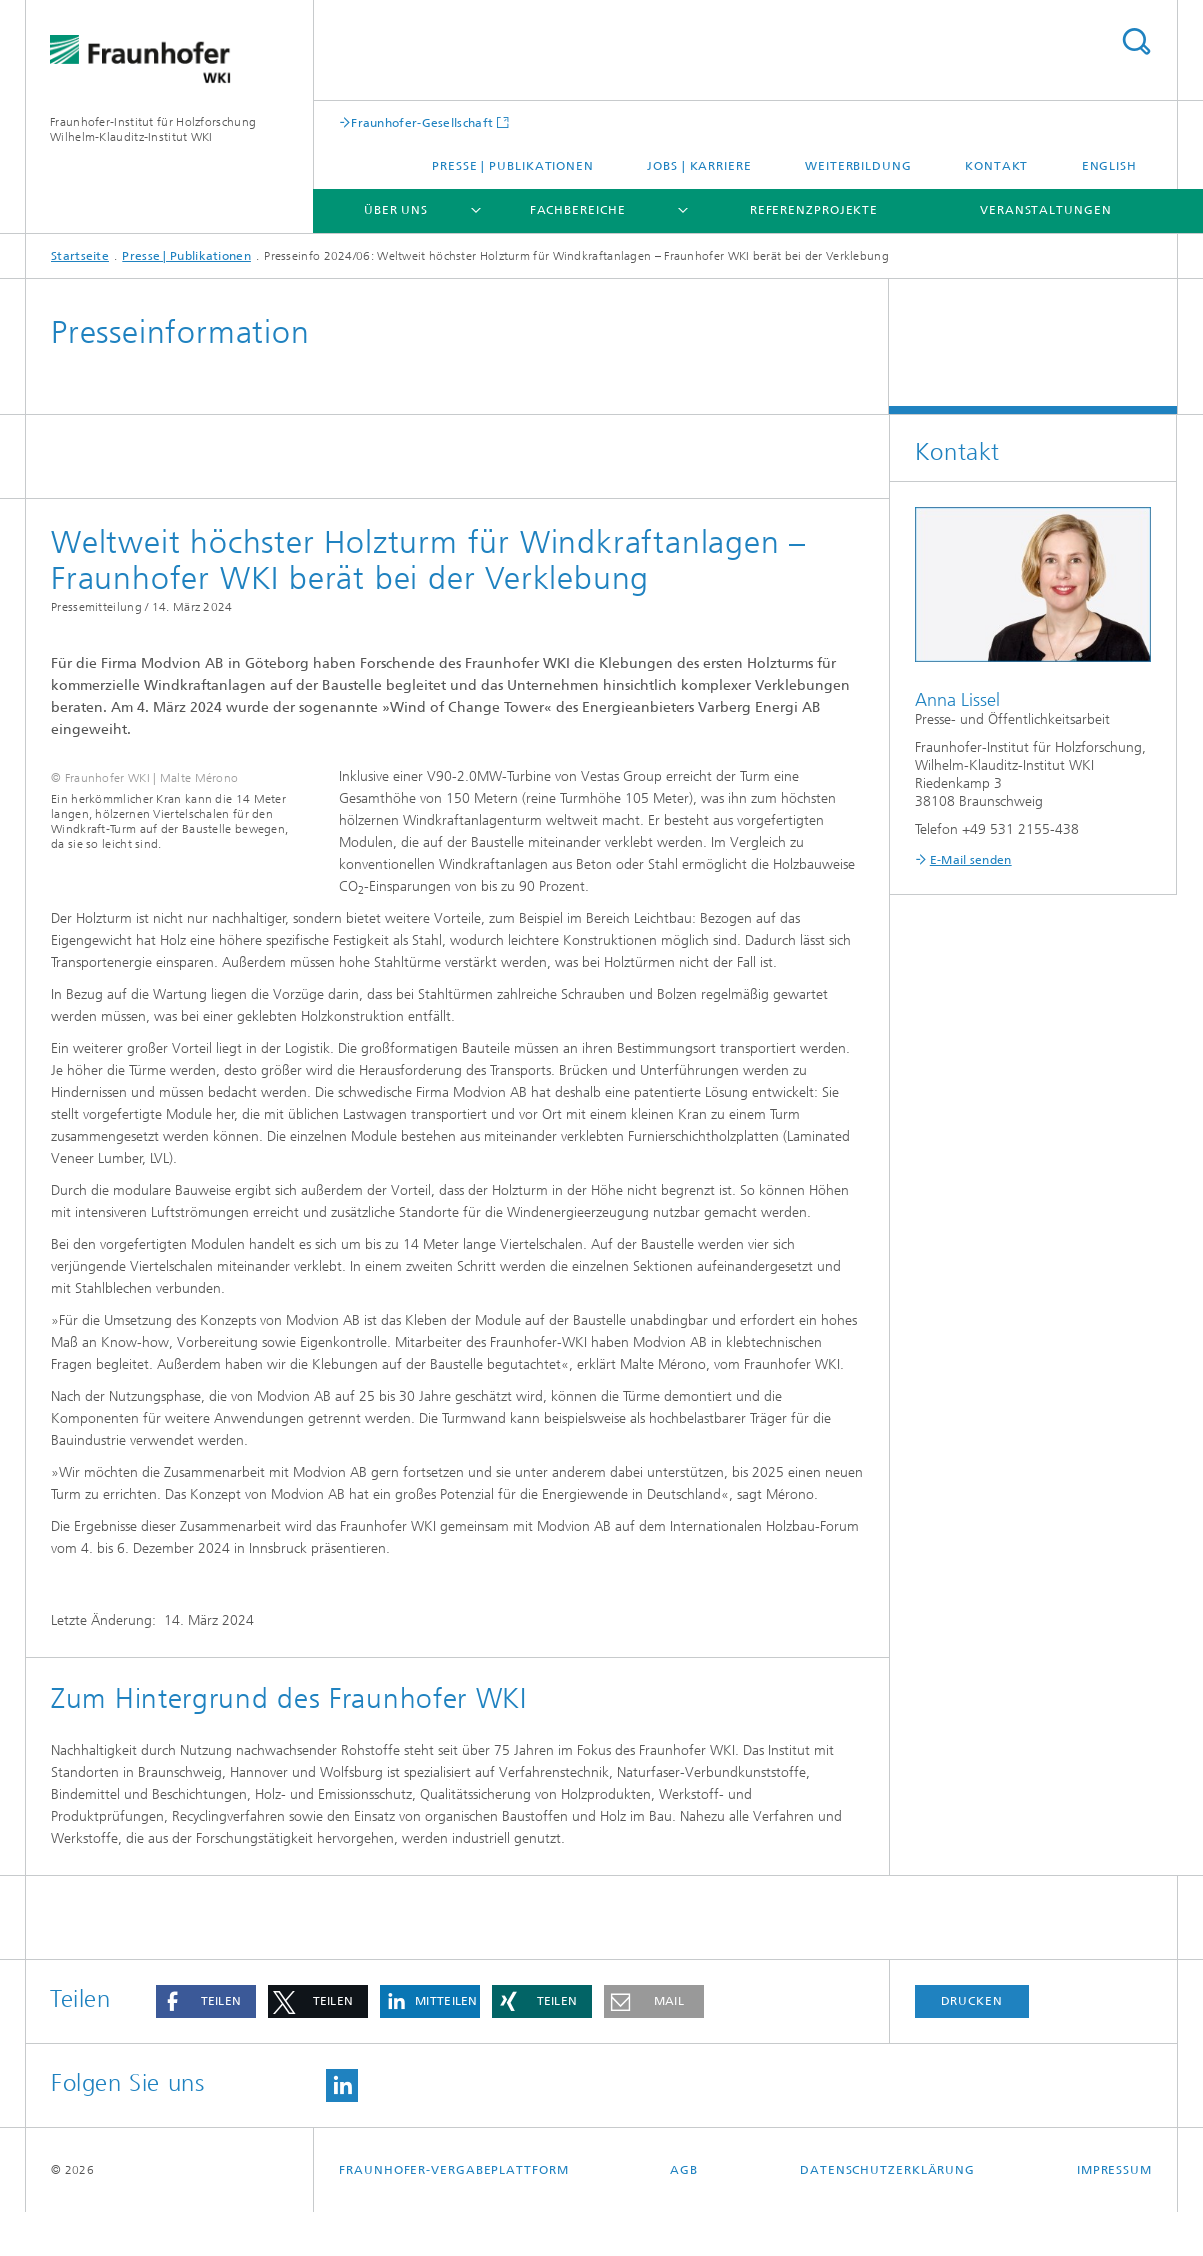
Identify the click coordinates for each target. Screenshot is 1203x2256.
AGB (684, 2214)
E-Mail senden (971, 860)
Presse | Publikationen (513, 166)
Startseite (80, 256)
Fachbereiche (578, 210)
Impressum (1114, 2214)
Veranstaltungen (1046, 210)
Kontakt (996, 166)
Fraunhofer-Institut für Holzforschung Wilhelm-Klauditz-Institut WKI (153, 129)
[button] (206, 2045)
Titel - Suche (1136, 41)
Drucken (972, 2045)
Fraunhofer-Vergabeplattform (453, 2214)
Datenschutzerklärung (887, 2214)
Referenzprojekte (814, 210)
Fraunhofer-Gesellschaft (422, 122)
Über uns (396, 210)
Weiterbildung (858, 166)
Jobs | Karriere (699, 166)
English (1109, 166)
